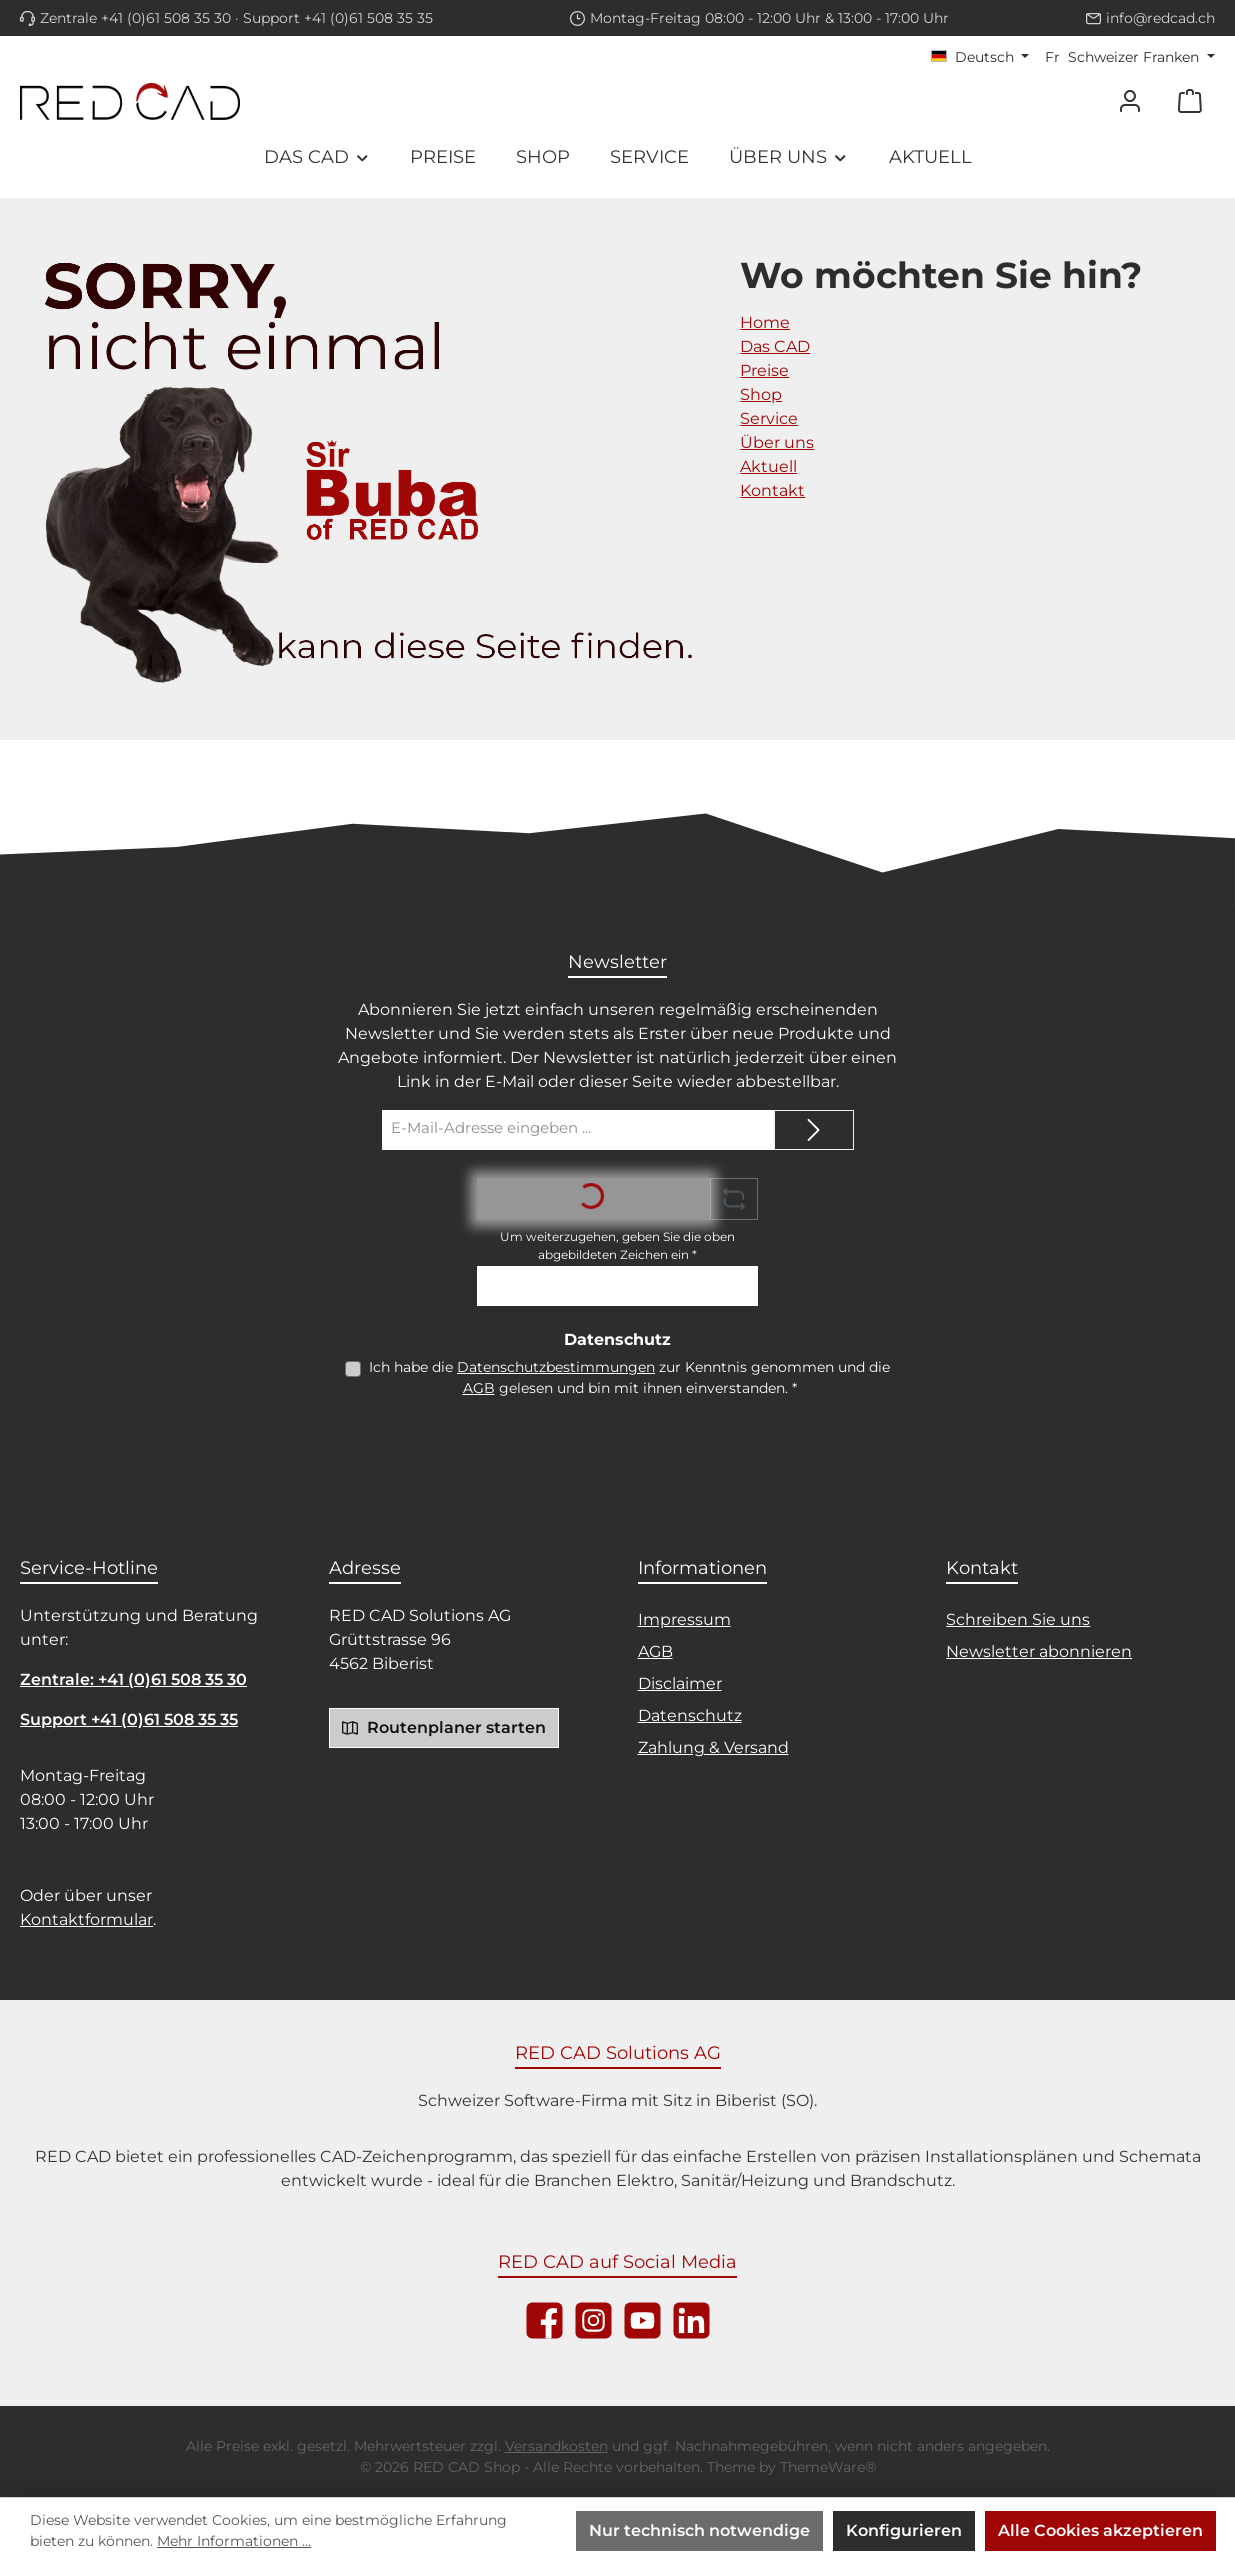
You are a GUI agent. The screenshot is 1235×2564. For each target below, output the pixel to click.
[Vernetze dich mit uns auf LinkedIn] (691, 2320)
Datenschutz (690, 1715)
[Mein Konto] (1130, 101)
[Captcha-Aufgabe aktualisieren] (734, 1199)
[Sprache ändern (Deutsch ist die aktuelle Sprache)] (980, 57)
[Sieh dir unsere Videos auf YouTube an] (642, 2320)
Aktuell (768, 466)
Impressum (684, 1619)
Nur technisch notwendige (699, 2530)
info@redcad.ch (1160, 18)
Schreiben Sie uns (1018, 1619)
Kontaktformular (86, 1919)
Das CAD (775, 346)
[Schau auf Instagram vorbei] (593, 2320)
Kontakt (772, 490)
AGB (479, 1388)
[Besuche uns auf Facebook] (544, 2320)
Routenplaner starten (444, 1727)
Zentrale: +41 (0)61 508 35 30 (133, 1679)
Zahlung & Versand (713, 1747)
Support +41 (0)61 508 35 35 (338, 18)
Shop (761, 394)
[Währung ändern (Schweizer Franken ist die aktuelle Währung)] (1130, 57)
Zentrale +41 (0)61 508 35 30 (135, 18)
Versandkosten (556, 2446)
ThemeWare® (828, 2467)
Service (769, 418)
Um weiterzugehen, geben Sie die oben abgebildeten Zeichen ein (617, 1245)
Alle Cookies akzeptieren (1100, 2530)
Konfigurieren (904, 2530)
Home (765, 322)
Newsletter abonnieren (1039, 1651)
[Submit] (814, 1130)
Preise (764, 370)
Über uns (777, 442)
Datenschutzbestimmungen (556, 1367)
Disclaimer (680, 1683)
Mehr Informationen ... (234, 2541)
